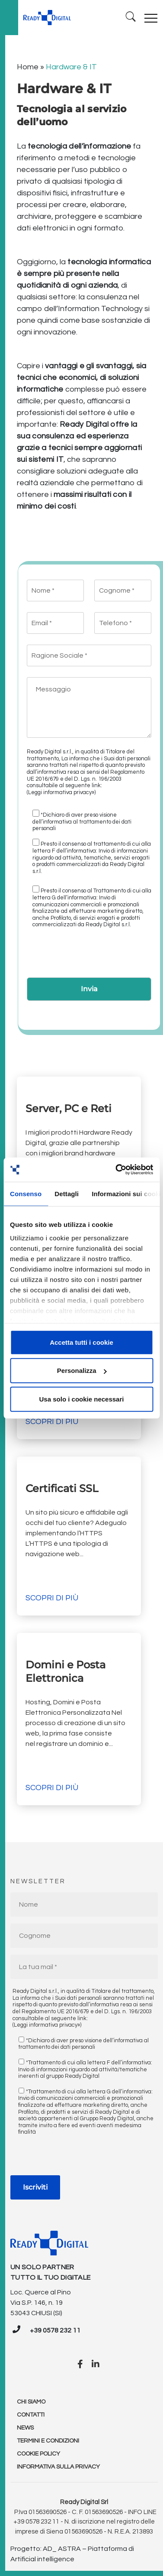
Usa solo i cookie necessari (81, 1398)
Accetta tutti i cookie (81, 1342)
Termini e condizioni (48, 2441)
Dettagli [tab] (66, 1193)
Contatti (31, 2415)
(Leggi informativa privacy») (61, 792)
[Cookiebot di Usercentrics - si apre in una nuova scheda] (116, 1169)
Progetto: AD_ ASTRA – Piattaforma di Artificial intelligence (72, 2554)
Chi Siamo (31, 2402)
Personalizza (82, 1370)
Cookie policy (38, 2454)
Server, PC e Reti (69, 1108)
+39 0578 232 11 (55, 2330)
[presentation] (92, 956)
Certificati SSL (63, 1488)
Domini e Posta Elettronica (65, 1671)
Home (27, 67)
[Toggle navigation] (151, 18)
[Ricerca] (131, 17)
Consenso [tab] (26, 1193)
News (25, 2428)
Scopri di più (52, 1422)
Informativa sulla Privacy (58, 2467)
